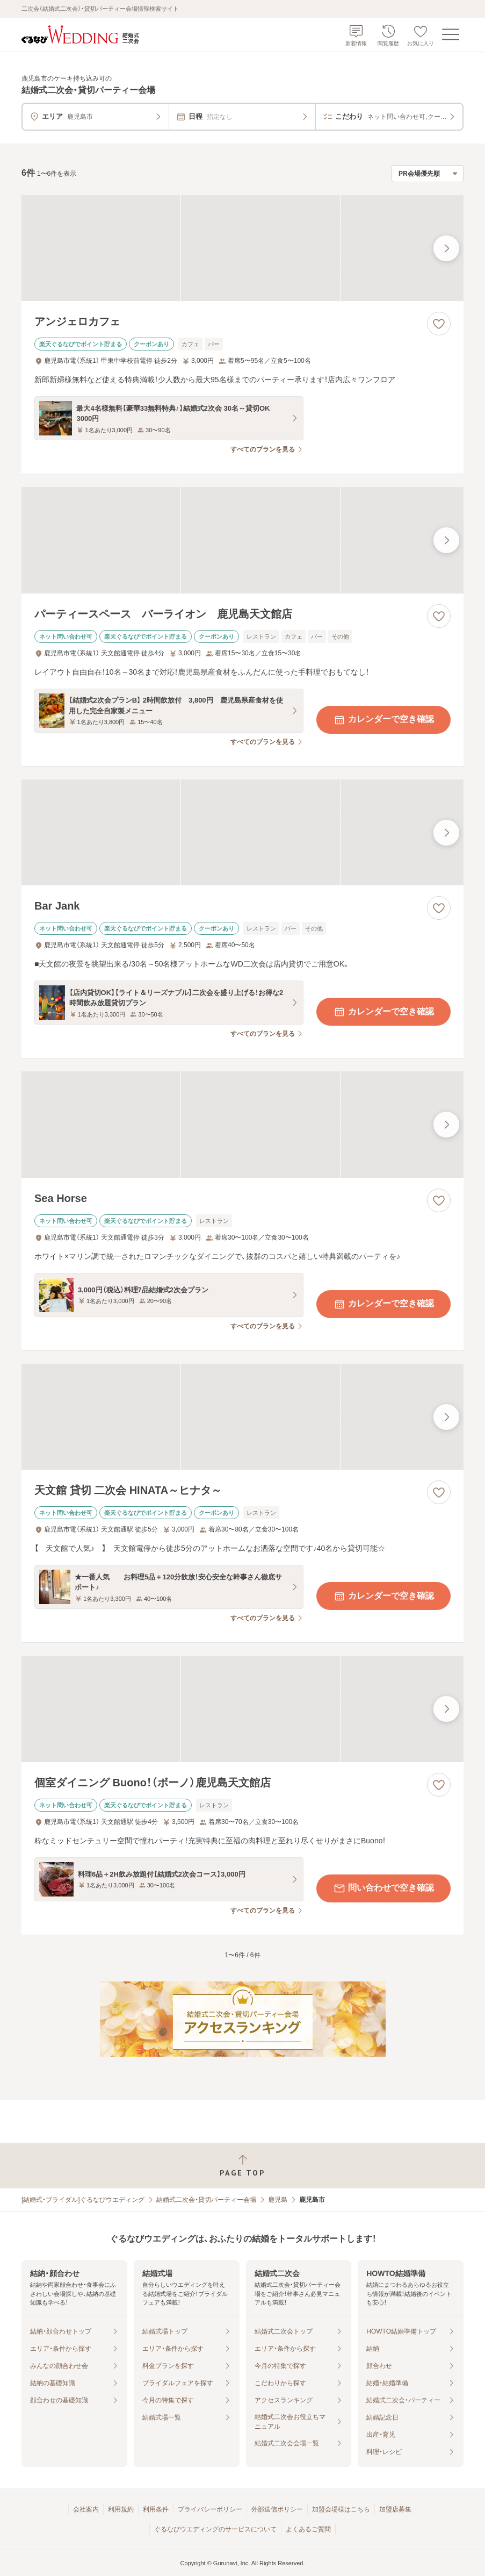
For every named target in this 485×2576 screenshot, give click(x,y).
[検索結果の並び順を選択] (428, 173)
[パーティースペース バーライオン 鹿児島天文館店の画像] (242, 540)
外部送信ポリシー (277, 2509)
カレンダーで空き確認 (383, 719)
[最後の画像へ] (446, 248)
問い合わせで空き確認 (383, 1888)
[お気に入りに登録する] (439, 323)
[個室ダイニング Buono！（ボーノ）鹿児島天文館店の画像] (242, 1709)
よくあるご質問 (308, 2529)
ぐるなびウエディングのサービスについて (215, 2529)
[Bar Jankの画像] (242, 832)
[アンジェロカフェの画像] (242, 248)
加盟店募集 (395, 2509)
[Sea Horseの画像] (242, 1124)
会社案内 (86, 2509)
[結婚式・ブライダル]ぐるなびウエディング (82, 2199)
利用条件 (156, 2509)
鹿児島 (277, 2199)
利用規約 (121, 2509)
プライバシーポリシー (210, 2509)
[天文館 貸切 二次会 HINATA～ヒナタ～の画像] (242, 1417)
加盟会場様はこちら (341, 2509)
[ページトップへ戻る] (242, 2165)
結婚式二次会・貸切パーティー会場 (206, 2199)
